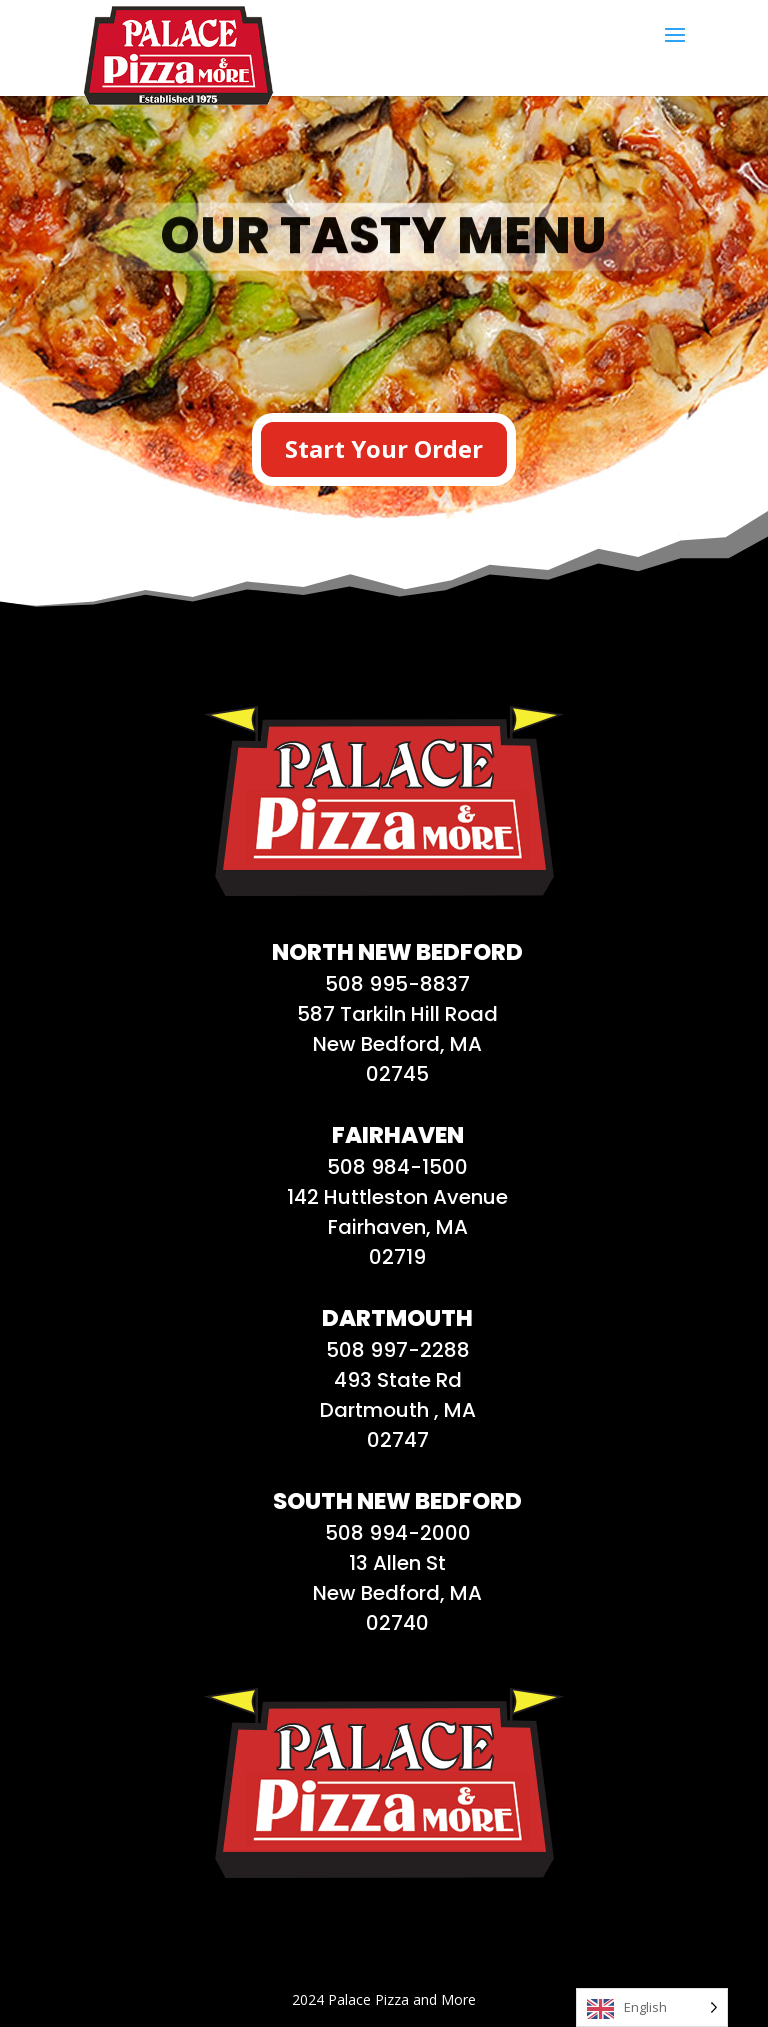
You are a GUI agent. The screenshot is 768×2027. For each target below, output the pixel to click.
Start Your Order (384, 448)
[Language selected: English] (652, 2007)
